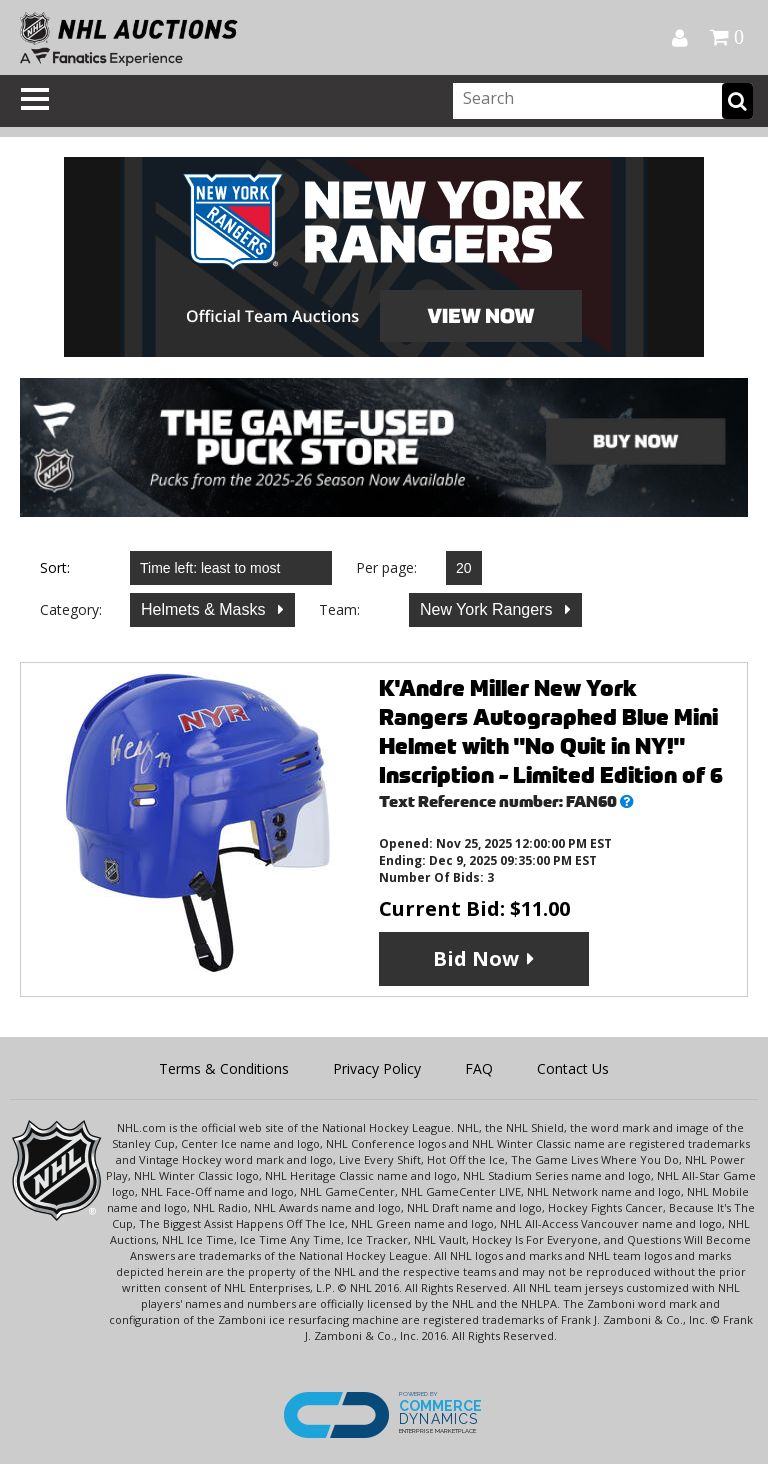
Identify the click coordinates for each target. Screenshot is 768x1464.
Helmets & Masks (205, 609)
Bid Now (476, 958)
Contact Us (573, 1068)
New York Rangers (488, 609)
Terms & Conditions (224, 1068)
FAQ (479, 1068)
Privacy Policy (377, 1068)
